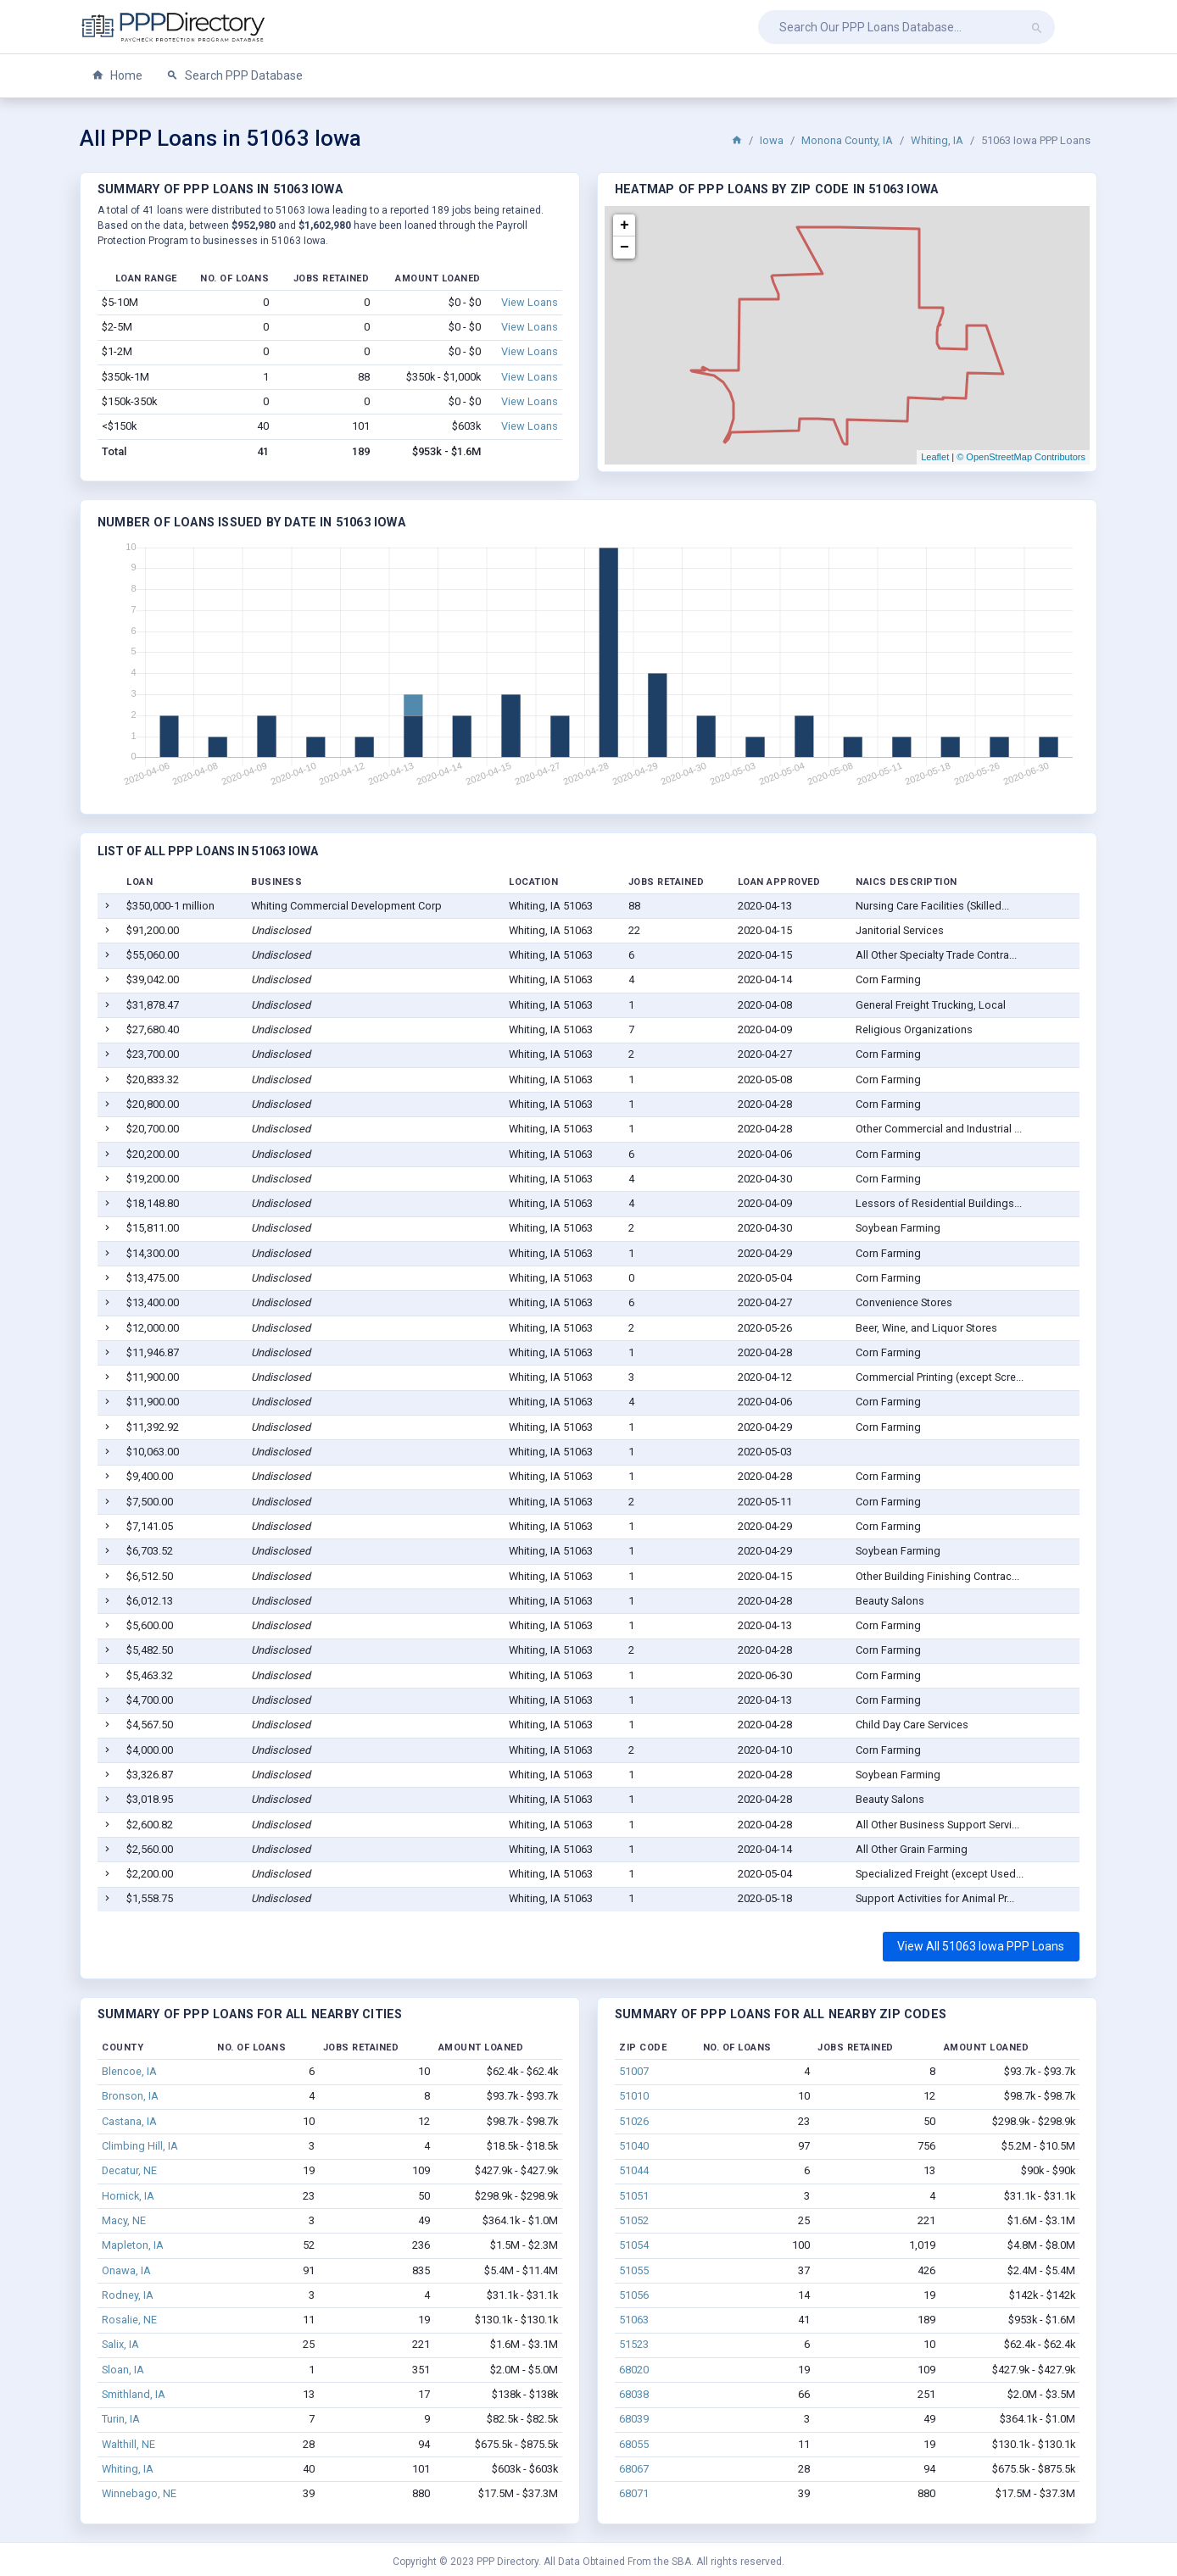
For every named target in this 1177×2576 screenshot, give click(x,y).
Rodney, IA (127, 2295)
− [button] (624, 247)
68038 (634, 2394)
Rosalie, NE (129, 2319)
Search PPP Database (234, 76)
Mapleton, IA (133, 2245)
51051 (634, 2195)
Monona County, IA (847, 140)
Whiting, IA (937, 140)
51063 (634, 2319)
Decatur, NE (129, 2170)
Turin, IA (121, 2418)
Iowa (772, 140)
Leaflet (935, 457)
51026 (634, 2121)
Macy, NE (124, 2220)
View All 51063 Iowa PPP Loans (980, 1946)
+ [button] (624, 225)
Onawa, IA (126, 2270)
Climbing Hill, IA (140, 2145)
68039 (634, 2418)
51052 (634, 2220)
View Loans (529, 302)
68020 (634, 2369)
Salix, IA (120, 2344)
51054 (634, 2245)
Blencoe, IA (129, 2071)
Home (117, 76)
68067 (634, 2468)
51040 (634, 2145)
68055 (634, 2444)
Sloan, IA (123, 2369)
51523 (634, 2344)
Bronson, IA (130, 2095)
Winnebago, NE (139, 2493)
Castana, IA (129, 2121)
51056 (634, 2295)
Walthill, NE (128, 2444)
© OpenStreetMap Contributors (1021, 457)
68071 (634, 2493)
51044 (634, 2170)
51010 (634, 2095)
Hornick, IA (128, 2195)
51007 (634, 2071)
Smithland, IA (133, 2394)
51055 (634, 2270)
